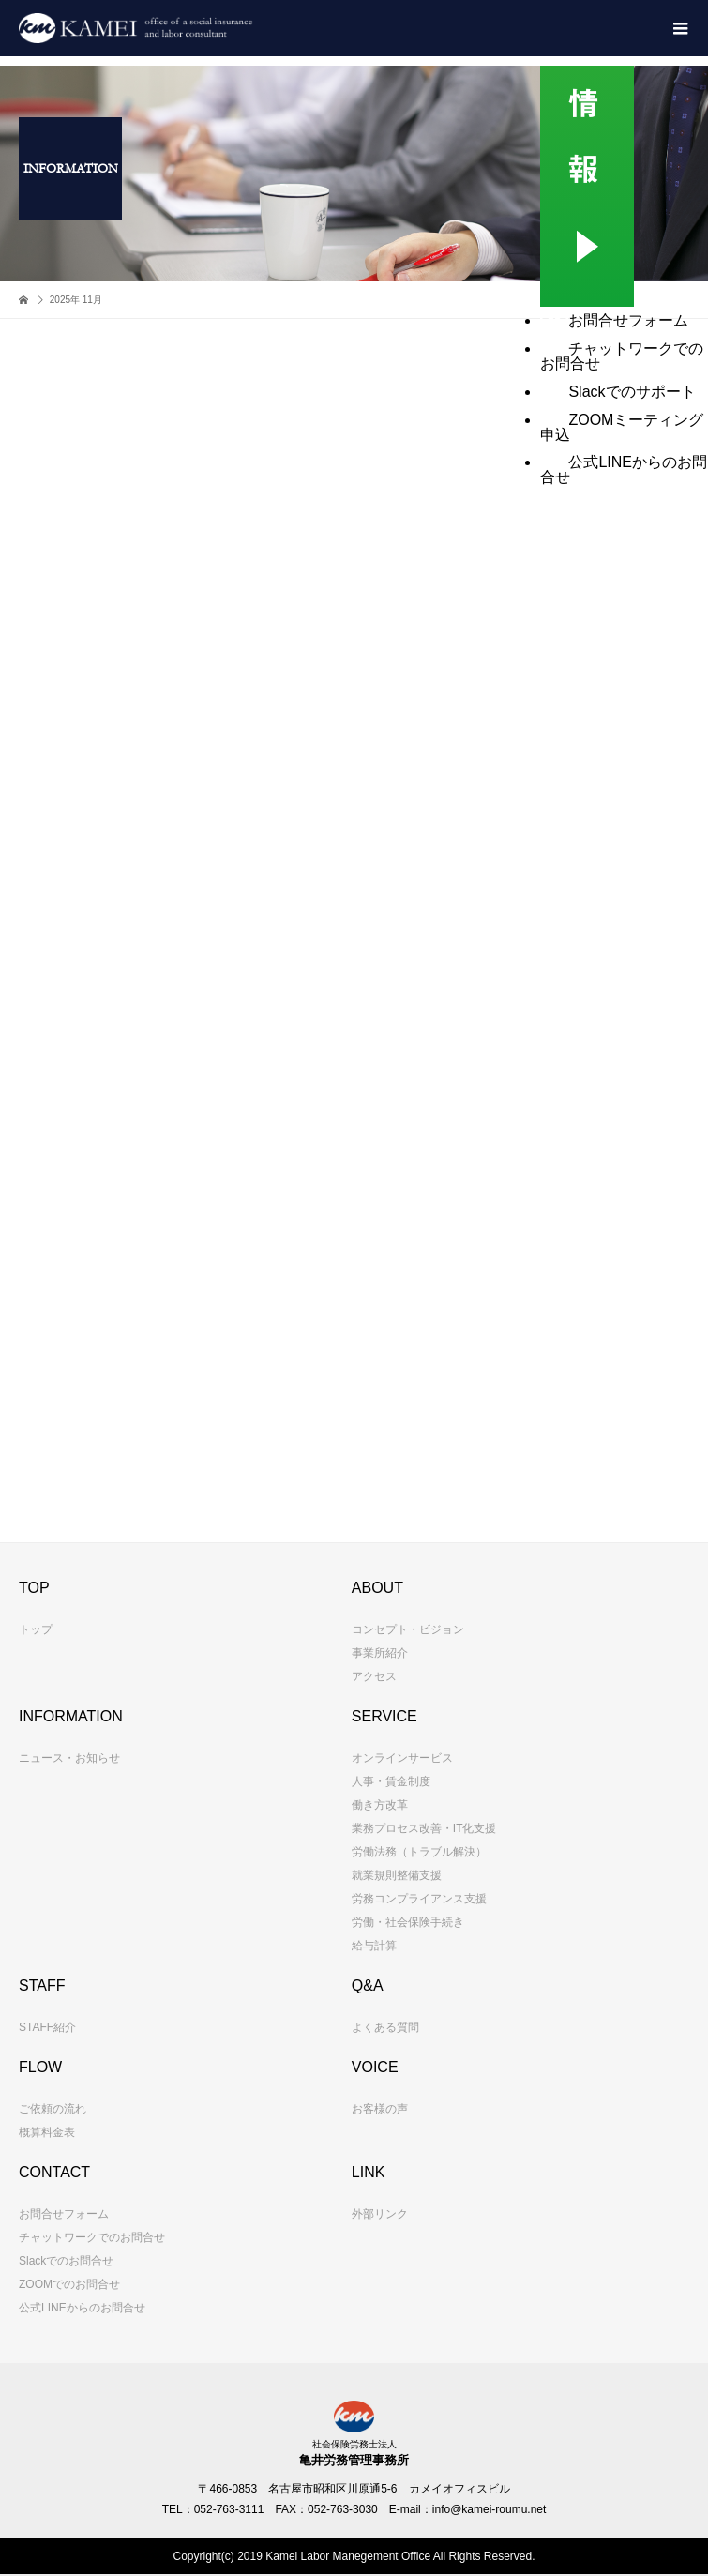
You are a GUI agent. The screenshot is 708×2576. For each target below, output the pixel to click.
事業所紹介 (380, 1652)
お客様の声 (380, 2108)
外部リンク (380, 2213)
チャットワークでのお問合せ (92, 2237)
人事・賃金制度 (391, 1781)
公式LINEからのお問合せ (82, 2307)
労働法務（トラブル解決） (419, 1851)
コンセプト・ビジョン (408, 1629)
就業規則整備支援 (397, 1875)
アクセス (374, 1676)
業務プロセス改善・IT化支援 (424, 1828)
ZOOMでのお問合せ (69, 2284)
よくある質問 (385, 2027)
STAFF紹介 (47, 2027)
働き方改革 (380, 1804)
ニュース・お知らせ (69, 1758)
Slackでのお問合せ (66, 2260)
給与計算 (374, 1945)
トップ (36, 1629)
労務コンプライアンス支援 (419, 1898)
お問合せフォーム (64, 2213)
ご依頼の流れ (52, 2108)
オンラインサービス (402, 1758)
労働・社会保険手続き (408, 1922)
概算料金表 (47, 2132)
